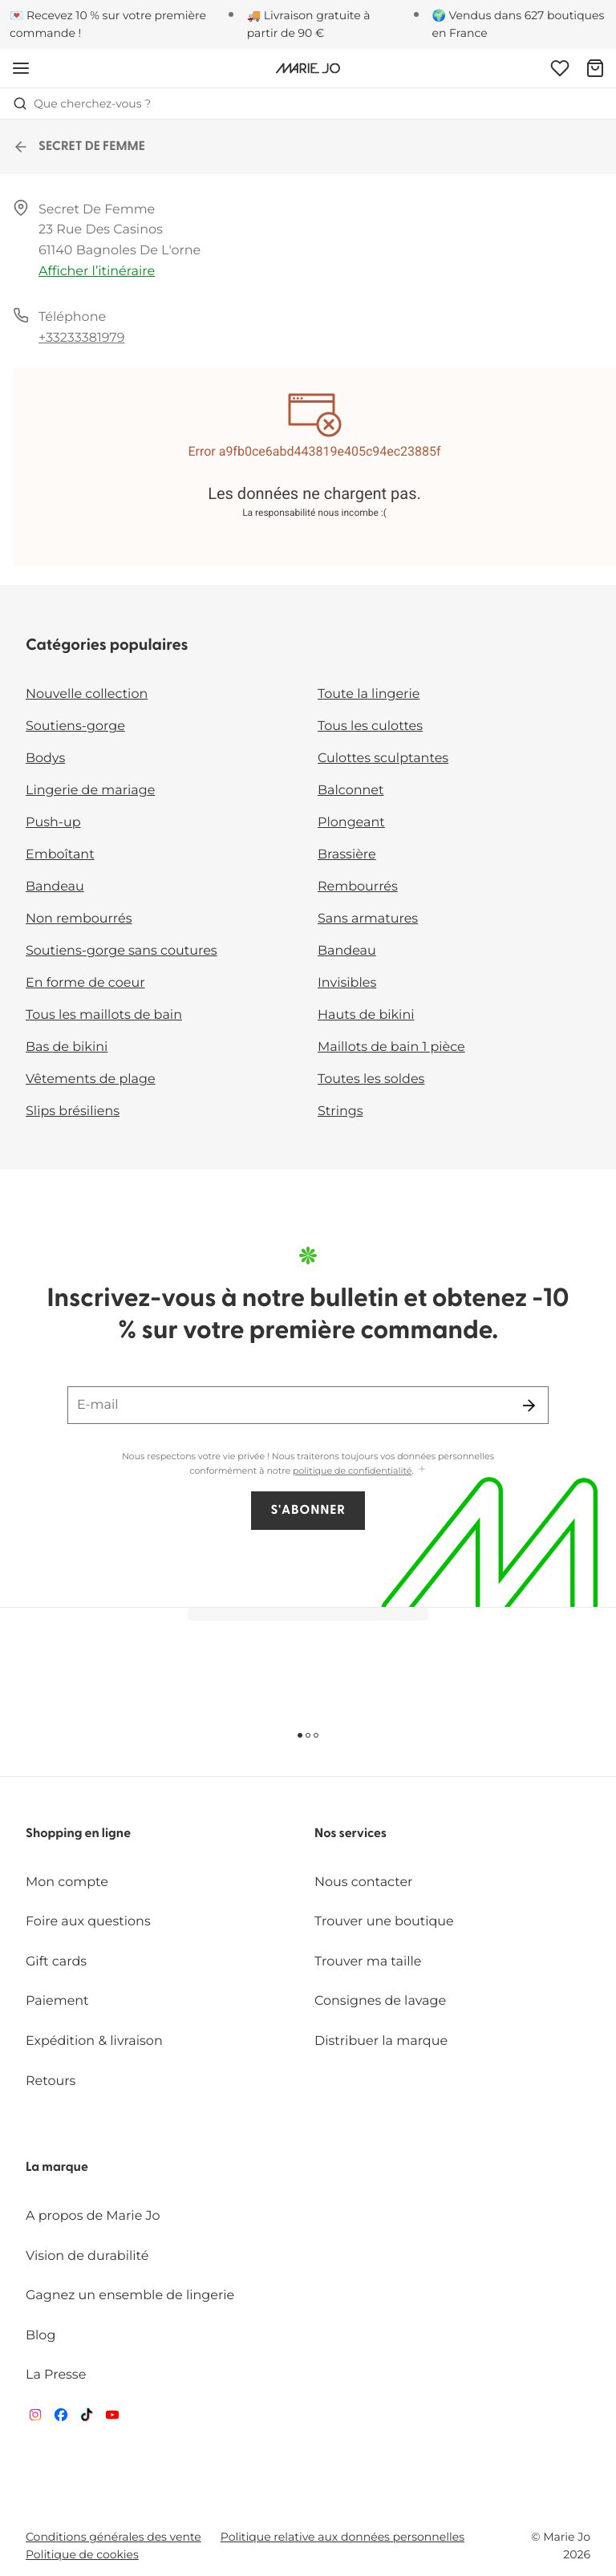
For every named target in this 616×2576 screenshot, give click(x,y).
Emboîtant (60, 854)
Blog (40, 2335)
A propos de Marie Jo (93, 2216)
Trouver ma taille (367, 1962)
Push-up (53, 822)
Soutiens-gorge (75, 726)
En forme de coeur (85, 983)
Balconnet (351, 790)
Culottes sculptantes (383, 758)
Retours (50, 2081)
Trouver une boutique (384, 1921)
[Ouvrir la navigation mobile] (20, 68)
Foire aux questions (88, 1921)
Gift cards (56, 1962)
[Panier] (595, 68)
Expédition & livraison (94, 2041)
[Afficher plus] (422, 1470)
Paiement (57, 2001)
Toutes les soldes (371, 1079)
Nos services (350, 1834)
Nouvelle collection (87, 694)
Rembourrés (358, 887)
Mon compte (67, 1882)
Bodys (45, 758)
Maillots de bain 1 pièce (391, 1047)
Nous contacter (363, 1882)
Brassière (347, 854)
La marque (57, 2167)
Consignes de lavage (380, 2001)
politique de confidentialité (352, 1470)
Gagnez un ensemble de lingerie (130, 2295)
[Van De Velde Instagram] (35, 2418)
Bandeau (55, 887)
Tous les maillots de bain (104, 1015)
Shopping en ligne (78, 1834)
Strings (340, 1111)
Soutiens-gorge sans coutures (121, 951)
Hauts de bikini (366, 1015)
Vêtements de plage (91, 1079)
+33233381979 (81, 338)
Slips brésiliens (73, 1111)
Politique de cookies (82, 2554)
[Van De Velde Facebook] (61, 2418)
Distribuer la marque (381, 2041)
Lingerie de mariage (90, 790)
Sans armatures (368, 919)
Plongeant (351, 822)
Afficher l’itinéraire (96, 271)
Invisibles (347, 983)
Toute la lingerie (368, 694)
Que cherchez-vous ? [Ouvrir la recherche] (82, 103)
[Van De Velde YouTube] (112, 2418)
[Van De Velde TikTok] (86, 2418)
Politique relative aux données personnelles (342, 2536)
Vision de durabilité (87, 2256)
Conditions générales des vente (113, 2536)
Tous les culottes (370, 726)
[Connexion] (560, 68)
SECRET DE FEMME (79, 147)
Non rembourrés (79, 919)
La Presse (56, 2375)
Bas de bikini (66, 1047)
